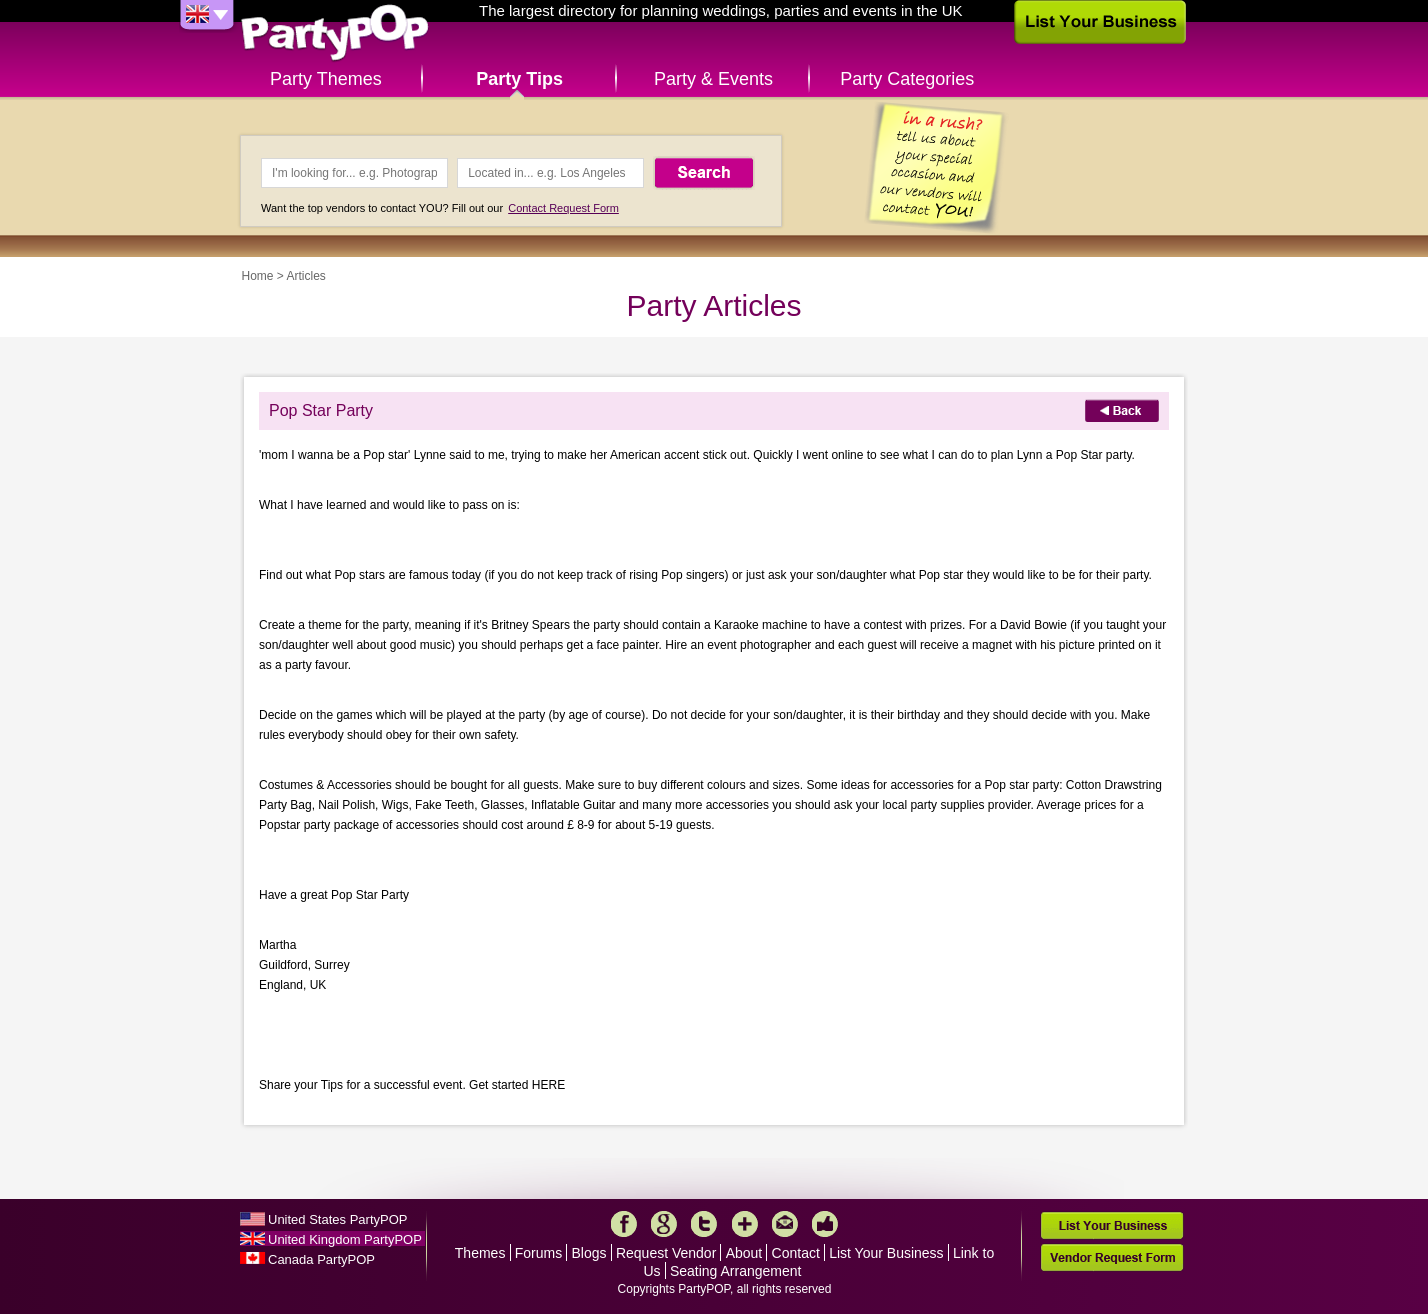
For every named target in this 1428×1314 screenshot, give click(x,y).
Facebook (624, 1224)
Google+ (664, 1224)
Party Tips (519, 79)
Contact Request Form (563, 208)
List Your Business (886, 1253)
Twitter (704, 1224)
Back (1122, 410)
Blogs (589, 1253)
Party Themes (326, 79)
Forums (538, 1253)
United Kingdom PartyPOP (345, 1239)
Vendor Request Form (1112, 1257)
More (745, 1224)
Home (258, 276)
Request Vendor (666, 1253)
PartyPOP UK (335, 33)
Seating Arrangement (736, 1271)
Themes (480, 1253)
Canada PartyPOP (321, 1259)
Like (825, 1224)
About (744, 1253)
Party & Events (713, 79)
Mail (785, 1224)
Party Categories (907, 79)
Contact (796, 1253)
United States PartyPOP (337, 1219)
